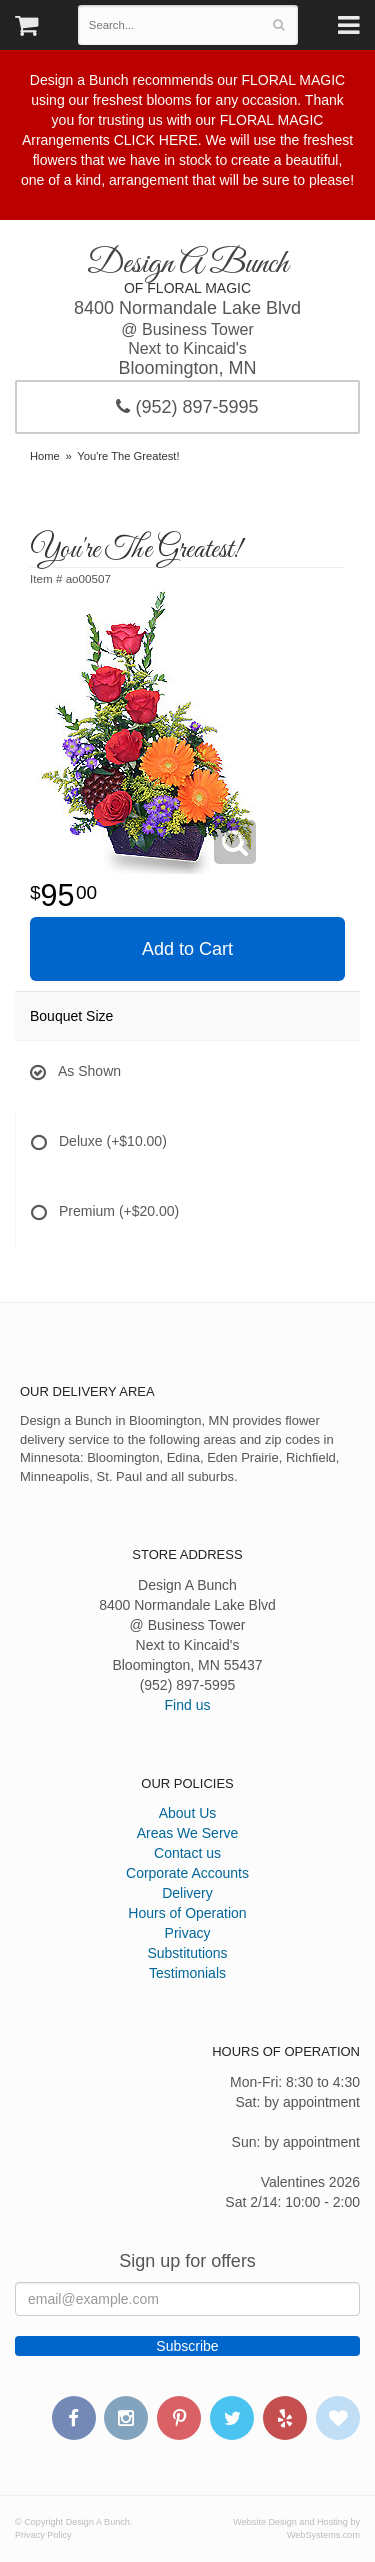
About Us (188, 1813)
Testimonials (187, 1973)
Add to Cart (187, 949)
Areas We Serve (188, 1833)
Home (45, 456)
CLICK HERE (156, 140)
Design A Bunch (187, 264)
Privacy (188, 1933)
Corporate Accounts (187, 1873)
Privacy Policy (43, 2535)
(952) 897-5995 (187, 407)
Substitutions (187, 1953)
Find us (188, 1705)
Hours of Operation (187, 1913)
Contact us (187, 1853)
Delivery (187, 1893)
